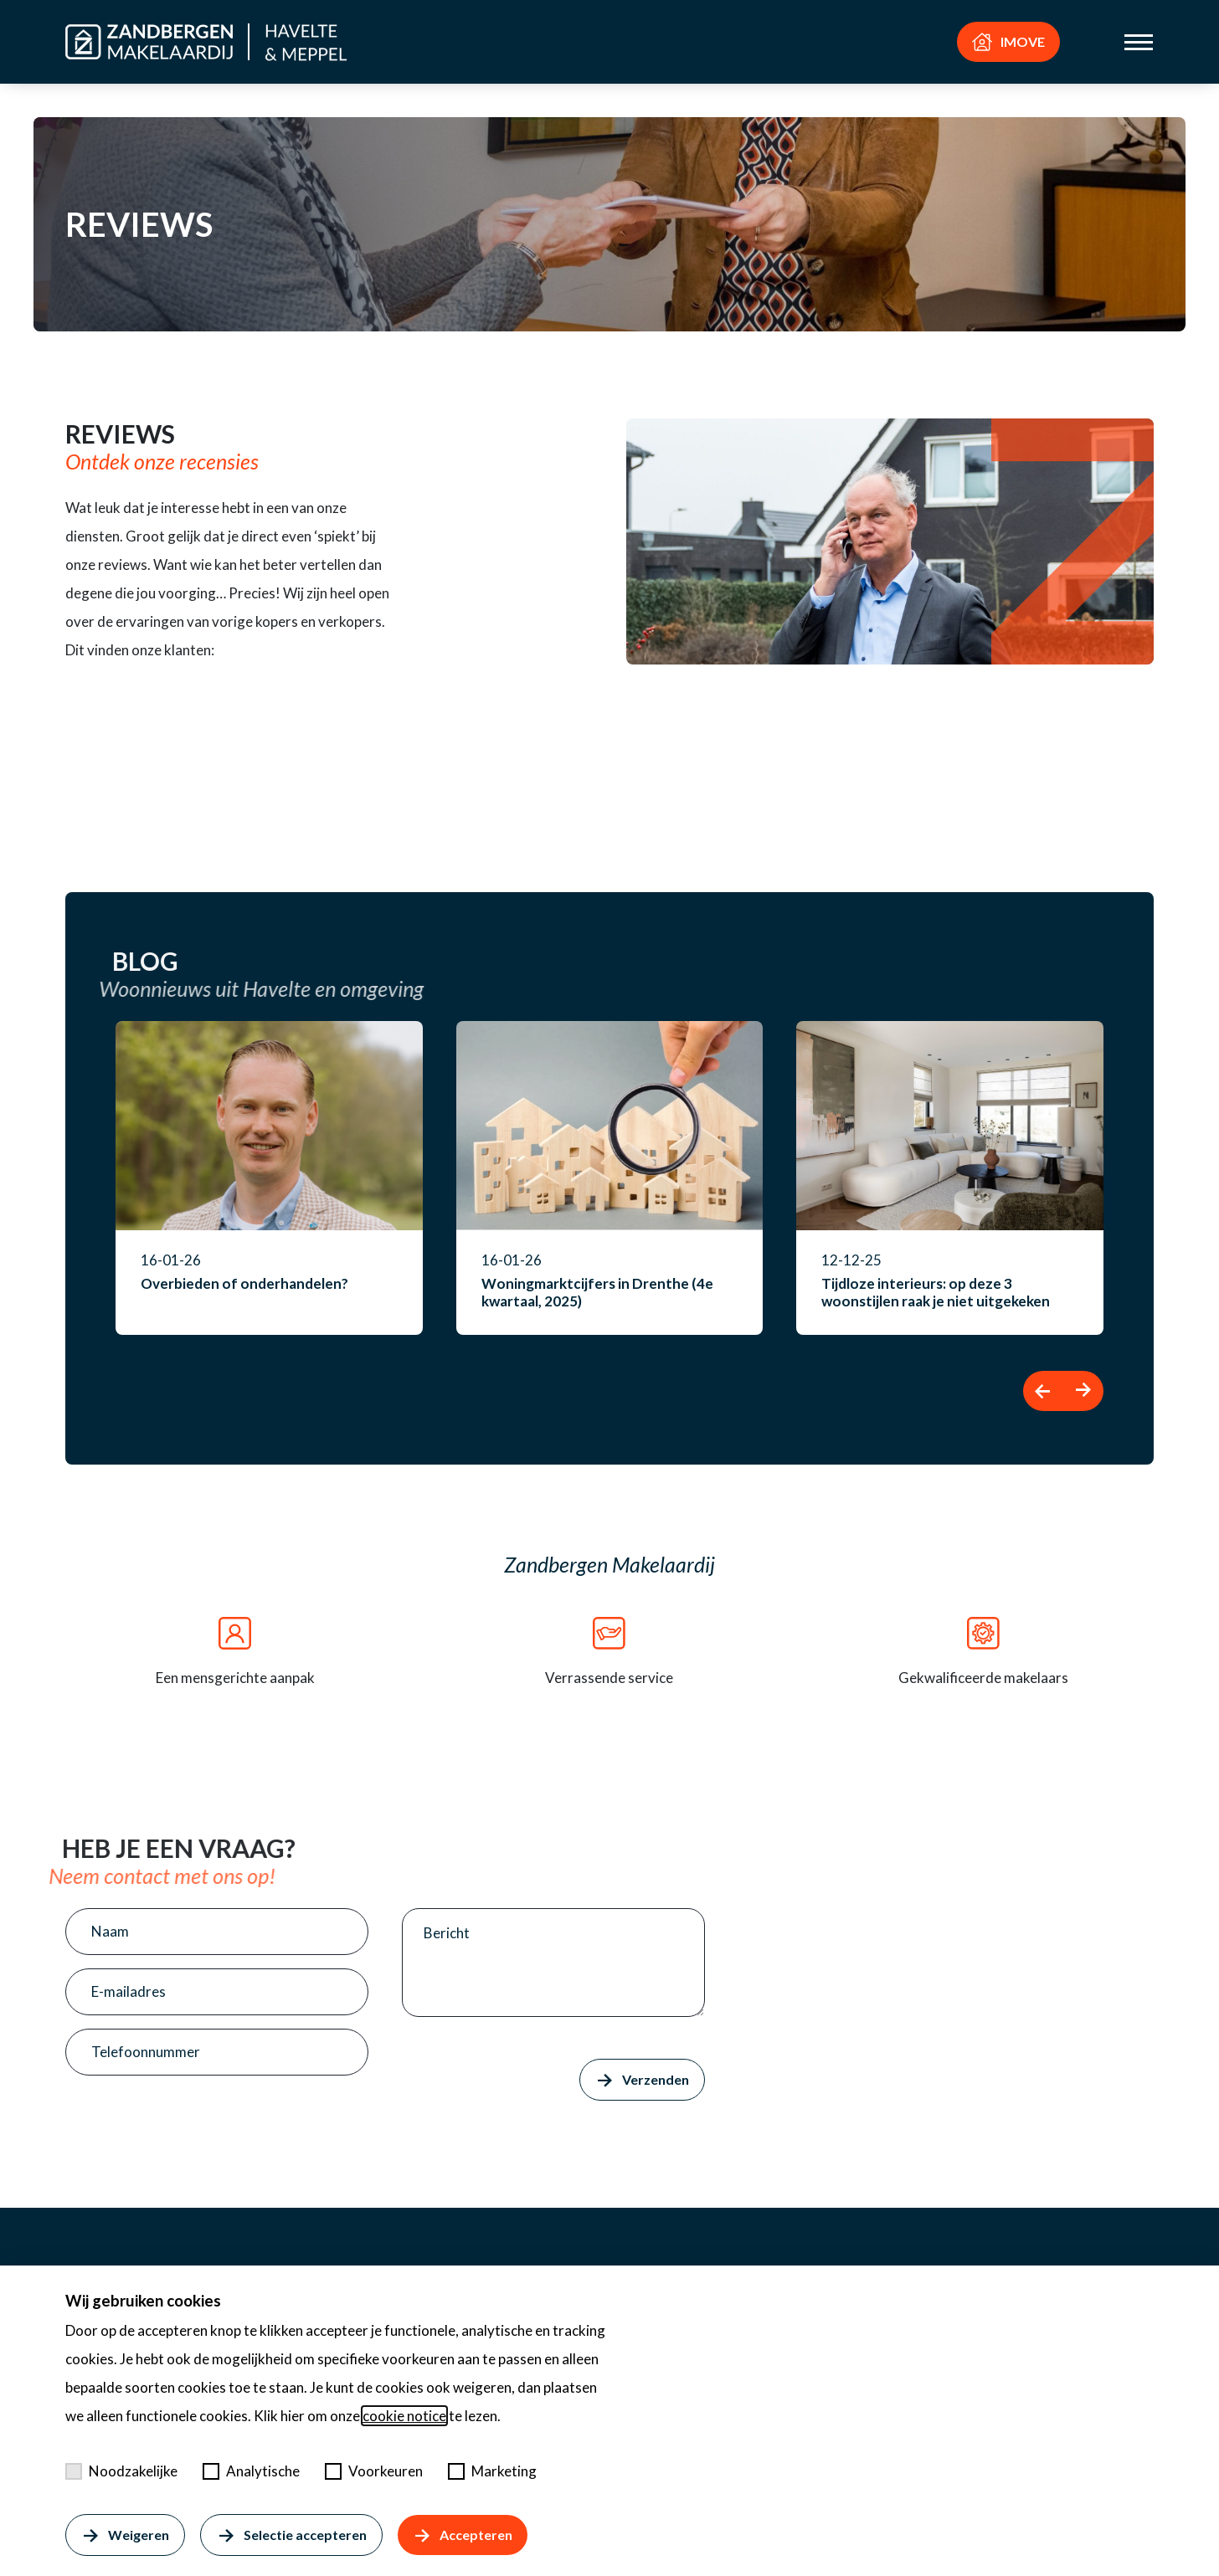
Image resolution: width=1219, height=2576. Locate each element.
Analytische (251, 2471)
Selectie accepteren (291, 2535)
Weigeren (125, 2535)
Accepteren (462, 2535)
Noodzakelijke (121, 2471)
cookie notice (404, 2416)
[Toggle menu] (1139, 42)
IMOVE (1008, 42)
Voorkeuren (374, 2471)
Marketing (492, 2471)
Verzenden (642, 2080)
